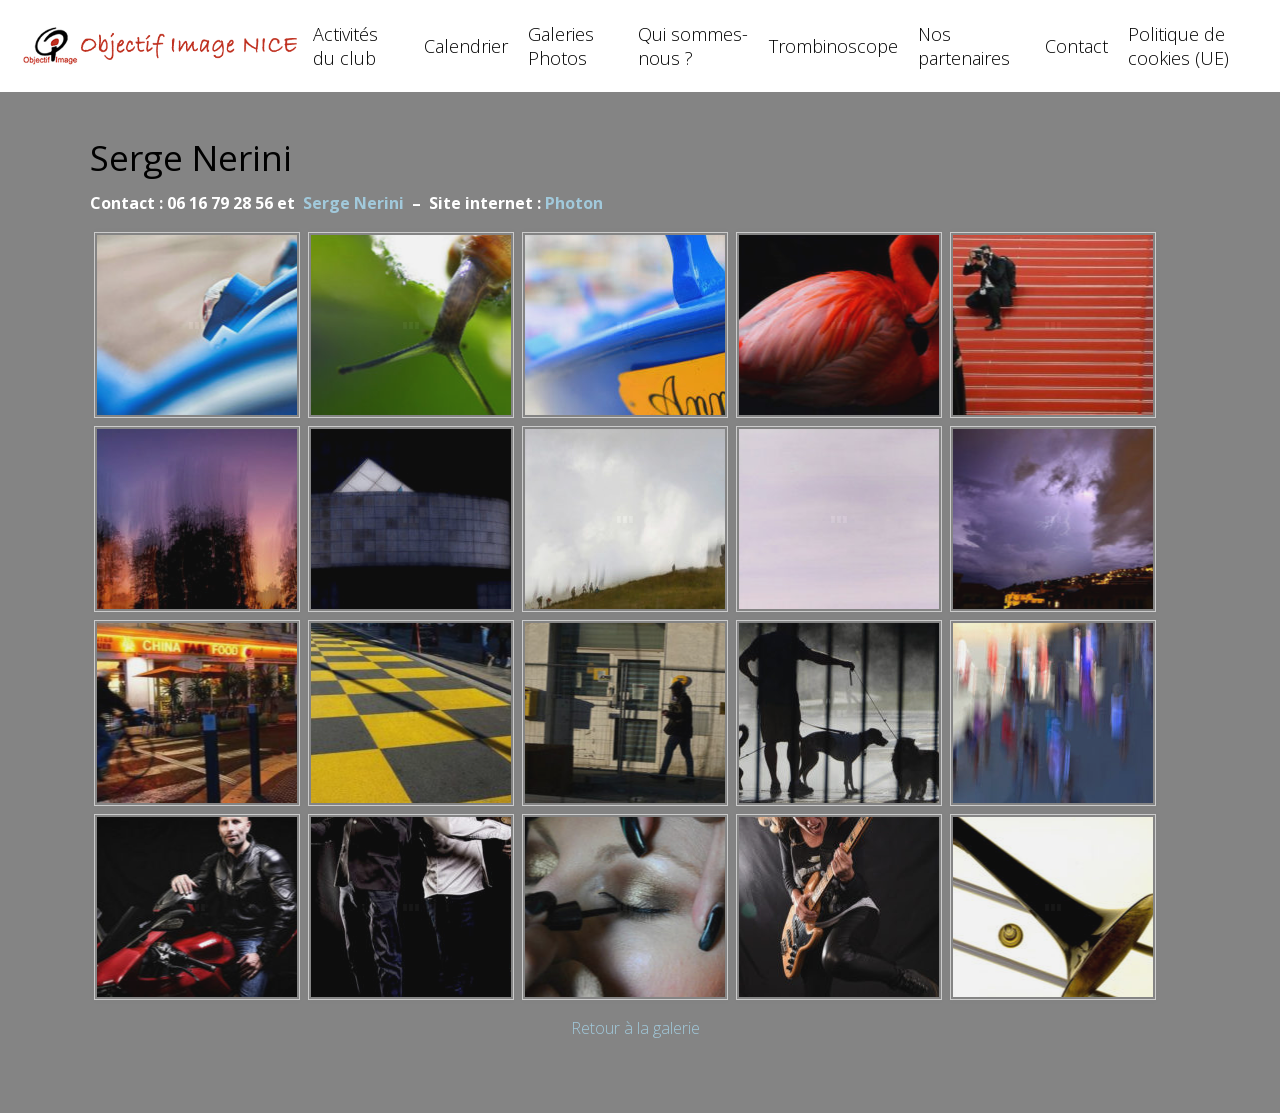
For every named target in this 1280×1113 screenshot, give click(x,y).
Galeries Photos (561, 46)
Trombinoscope (833, 46)
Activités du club (345, 46)
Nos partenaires (964, 46)
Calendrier (466, 46)
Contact (1076, 46)
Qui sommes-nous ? (693, 46)
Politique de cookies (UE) (1178, 46)
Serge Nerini (353, 203)
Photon (574, 203)
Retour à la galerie (635, 1028)
